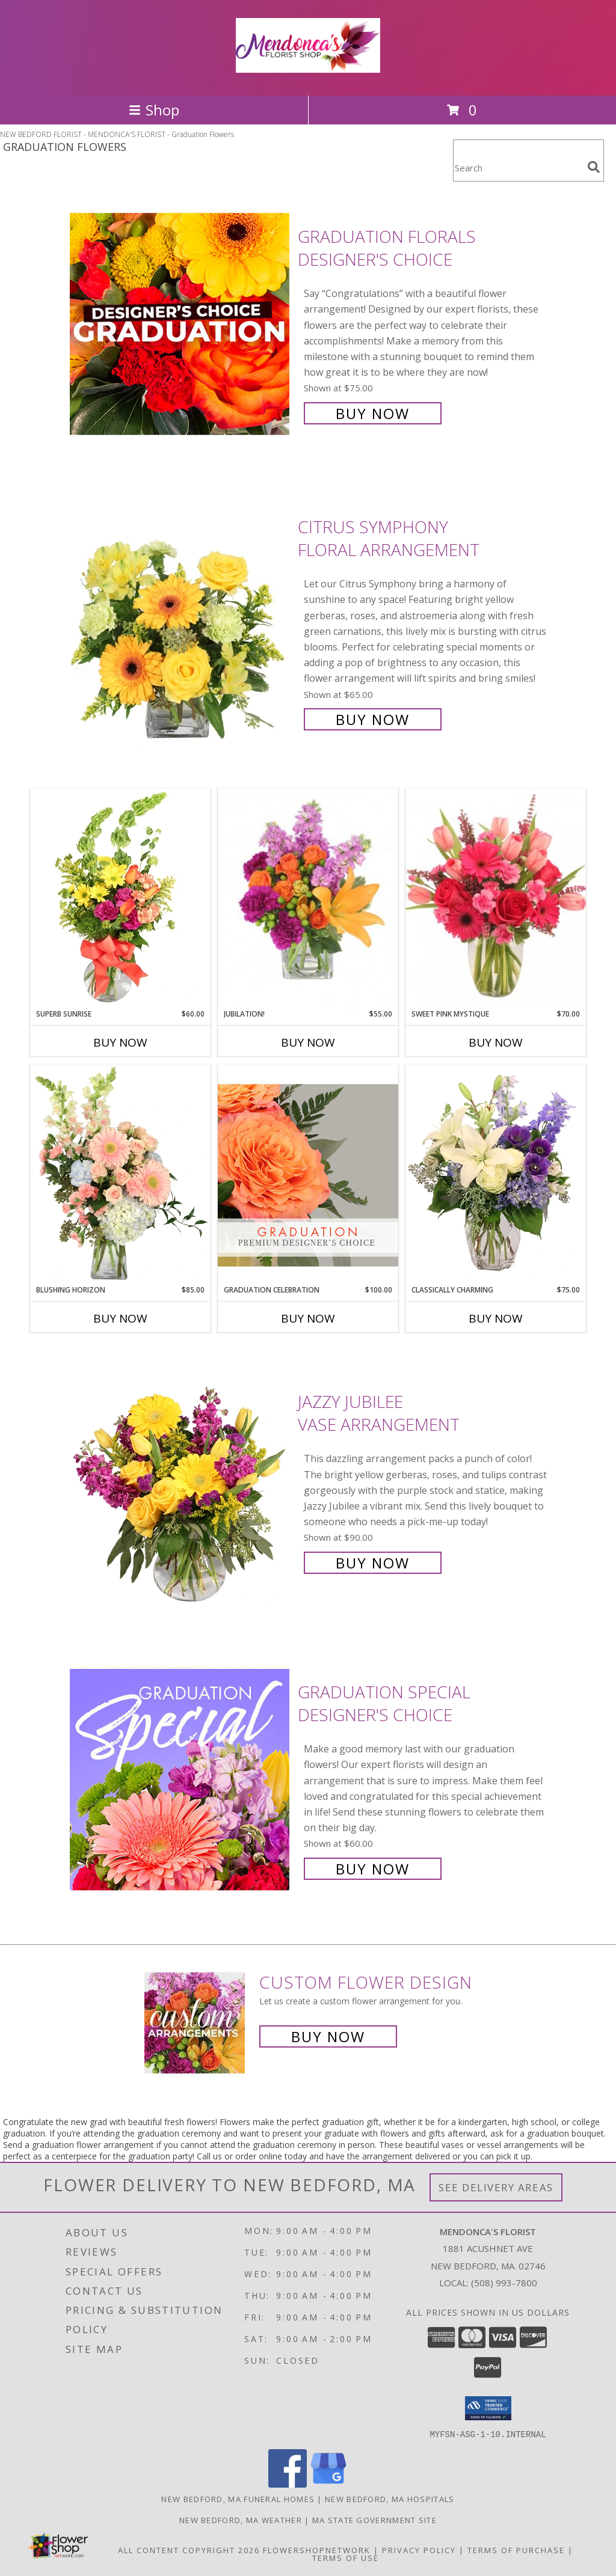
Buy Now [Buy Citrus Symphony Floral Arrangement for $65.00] (373, 719)
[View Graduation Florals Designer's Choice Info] (181, 323)
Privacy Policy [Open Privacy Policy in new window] (419, 2549)
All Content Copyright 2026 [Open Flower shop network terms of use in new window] (189, 2549)
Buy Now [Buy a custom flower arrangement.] (328, 2036)
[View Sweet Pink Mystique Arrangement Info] (495, 898)
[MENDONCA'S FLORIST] (308, 66)
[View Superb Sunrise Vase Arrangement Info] (120, 898)
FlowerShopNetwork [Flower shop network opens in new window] (317, 2549)
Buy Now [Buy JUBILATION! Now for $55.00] (308, 1042)
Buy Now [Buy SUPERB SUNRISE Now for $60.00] (120, 1042)
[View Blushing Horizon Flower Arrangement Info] (120, 1174)
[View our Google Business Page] (328, 2483)
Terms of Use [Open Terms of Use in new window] (345, 2557)
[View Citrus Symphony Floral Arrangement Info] (181, 622)
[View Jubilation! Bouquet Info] (308, 899)
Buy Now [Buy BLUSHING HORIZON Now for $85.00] (120, 1318)
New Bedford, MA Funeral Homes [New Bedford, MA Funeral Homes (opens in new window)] (238, 2498)
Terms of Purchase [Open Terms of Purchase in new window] (516, 2549)
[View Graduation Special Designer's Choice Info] (181, 1779)
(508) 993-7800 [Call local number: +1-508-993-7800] (504, 2283)
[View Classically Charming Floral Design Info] (495, 1174)
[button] (488, 2408)
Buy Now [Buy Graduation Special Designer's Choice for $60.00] (373, 1869)
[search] (593, 167)
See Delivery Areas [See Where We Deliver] (496, 2187)
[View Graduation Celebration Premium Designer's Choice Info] (308, 1174)
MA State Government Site (374, 2519)
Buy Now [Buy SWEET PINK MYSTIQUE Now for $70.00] (496, 1042)
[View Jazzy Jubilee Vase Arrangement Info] (181, 1481)
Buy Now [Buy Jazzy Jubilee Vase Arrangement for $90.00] (373, 1563)
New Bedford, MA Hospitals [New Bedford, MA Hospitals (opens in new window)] (390, 2498)
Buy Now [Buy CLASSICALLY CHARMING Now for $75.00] (496, 1318)
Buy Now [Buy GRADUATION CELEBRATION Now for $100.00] (308, 1318)
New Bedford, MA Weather (240, 2519)
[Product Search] (518, 168)
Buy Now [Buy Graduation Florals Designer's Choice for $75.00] (373, 413)
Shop (154, 110)
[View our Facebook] (287, 2483)
